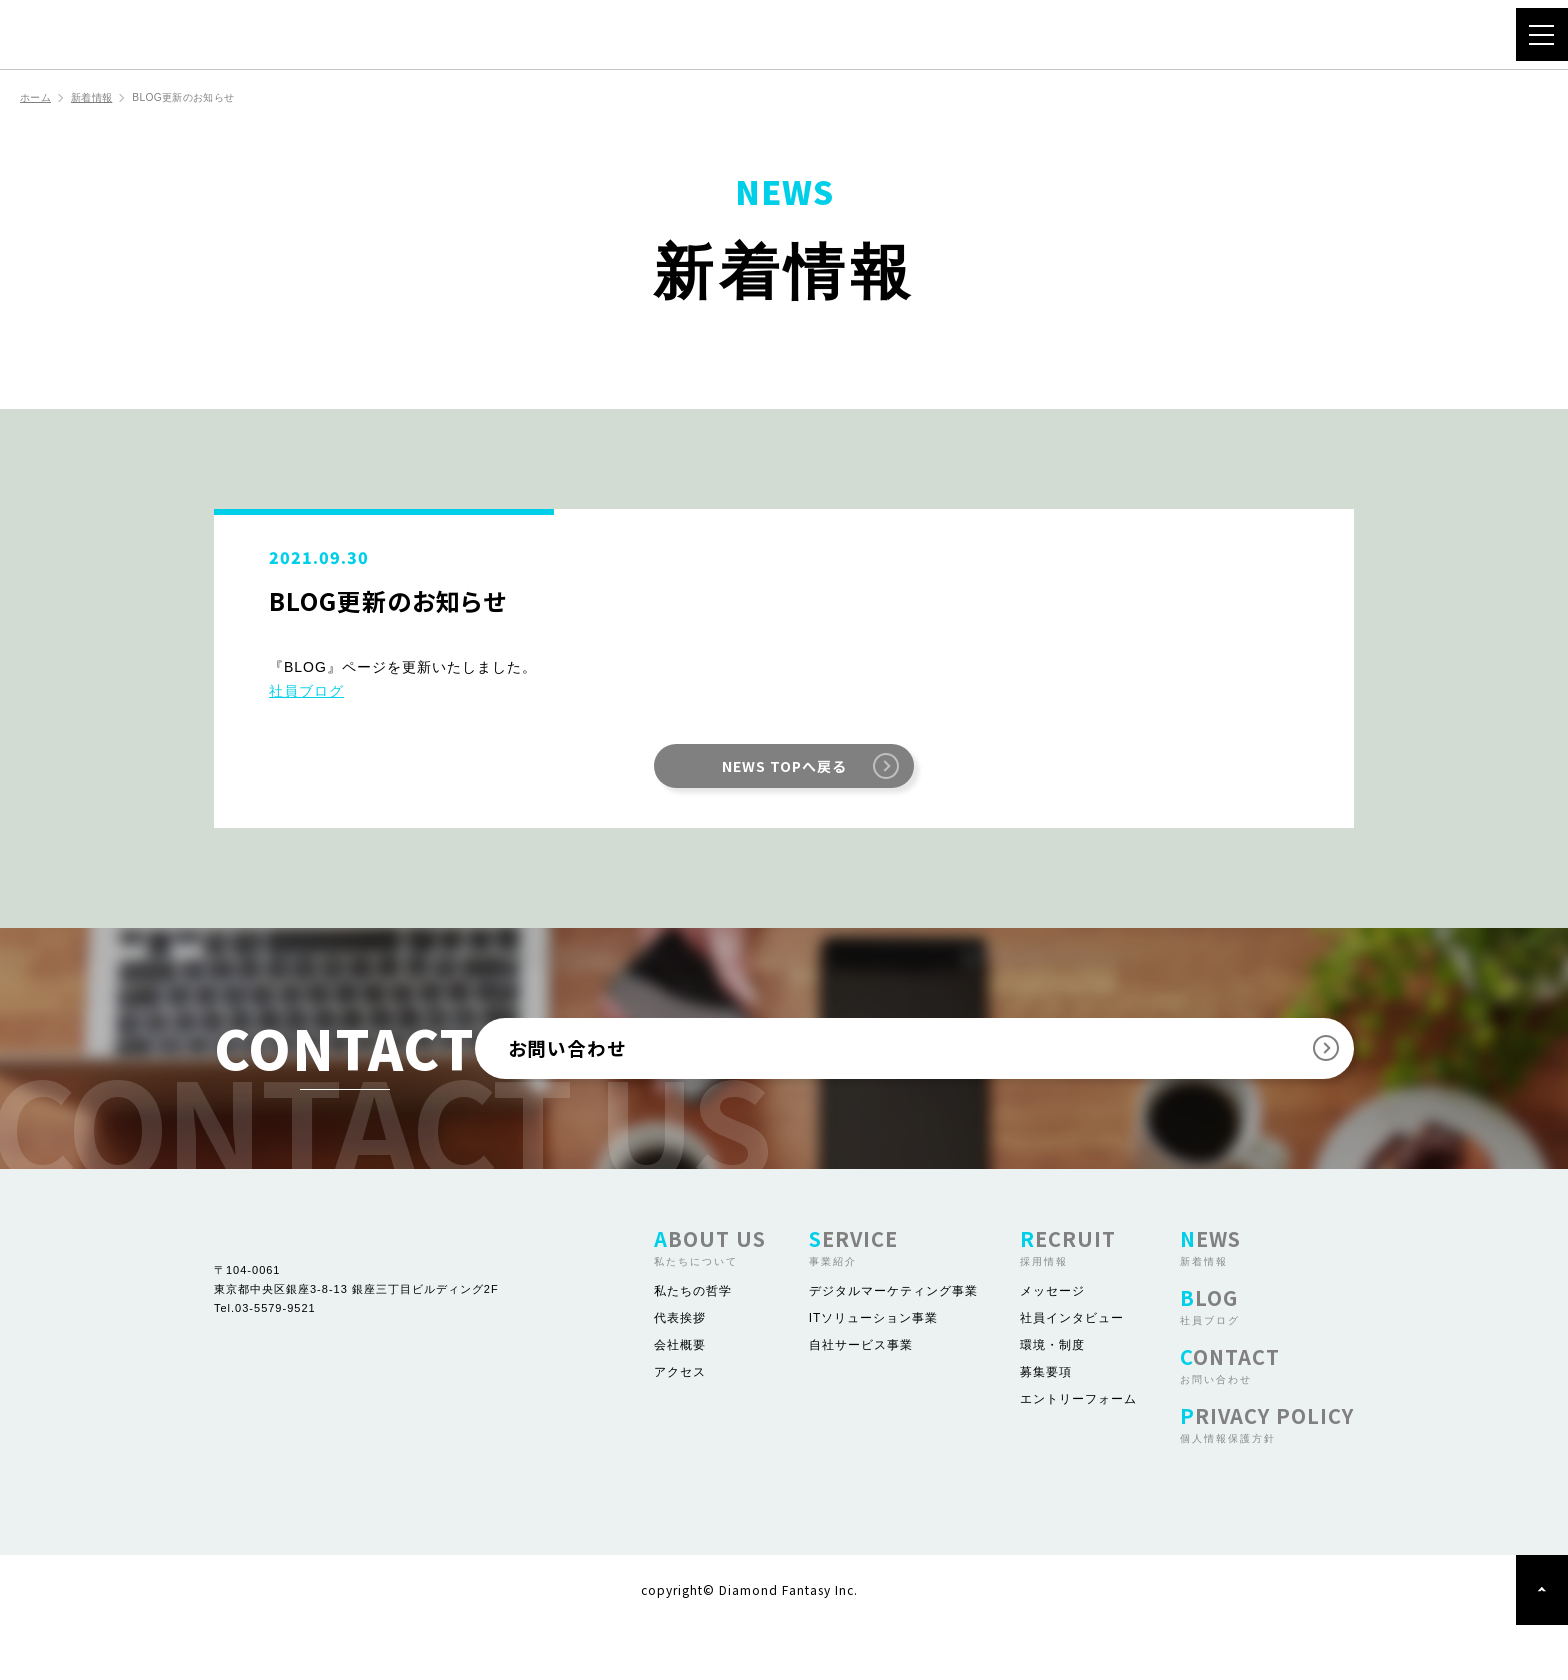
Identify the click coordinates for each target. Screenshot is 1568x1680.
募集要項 (1046, 1427)
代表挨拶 (680, 1373)
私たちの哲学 (693, 1346)
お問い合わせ (937, 1076)
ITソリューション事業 (874, 1373)
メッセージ (1052, 1346)
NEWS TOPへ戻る (784, 768)
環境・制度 (1052, 1400)
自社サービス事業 (861, 1400)
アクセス (680, 1427)
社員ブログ (306, 693)
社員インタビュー (1072, 1373)
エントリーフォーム (1078, 1454)
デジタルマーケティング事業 (893, 1346)
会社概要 (680, 1400)
